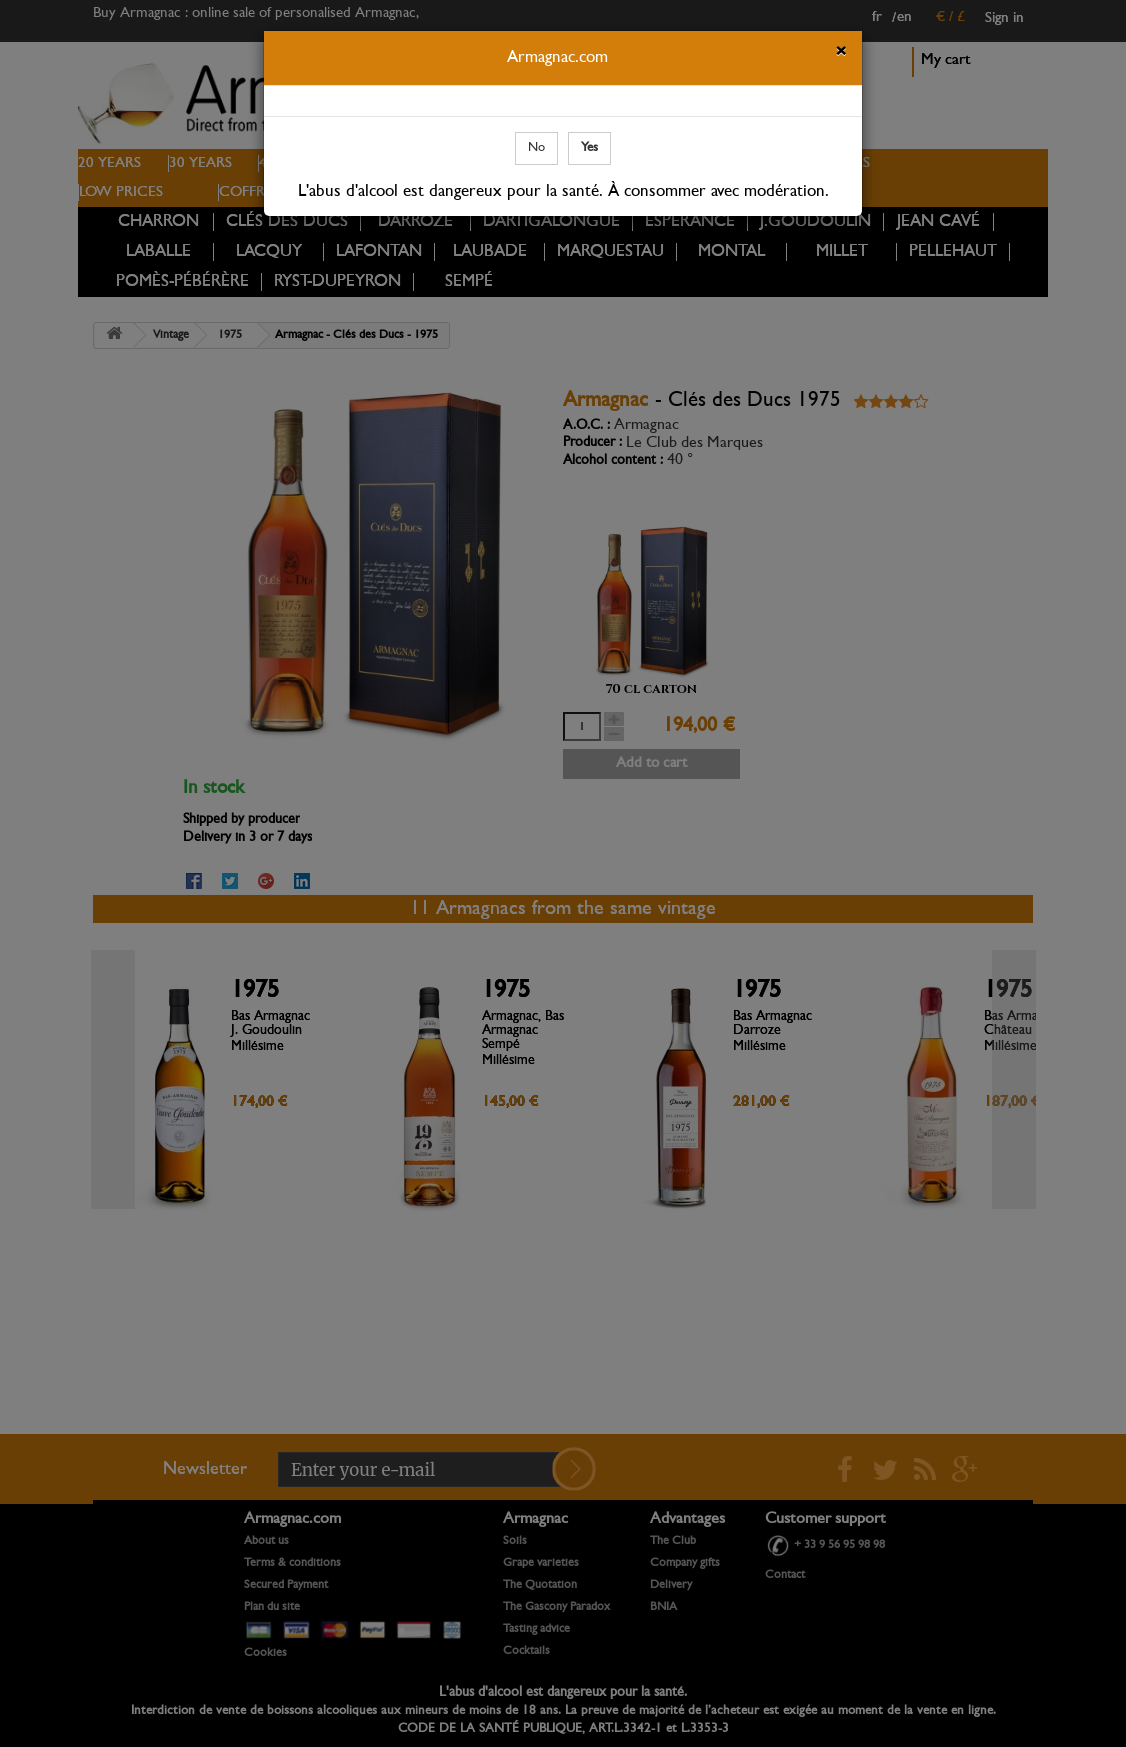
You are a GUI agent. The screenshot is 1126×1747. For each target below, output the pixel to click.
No (536, 147)
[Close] (841, 54)
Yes (589, 147)
